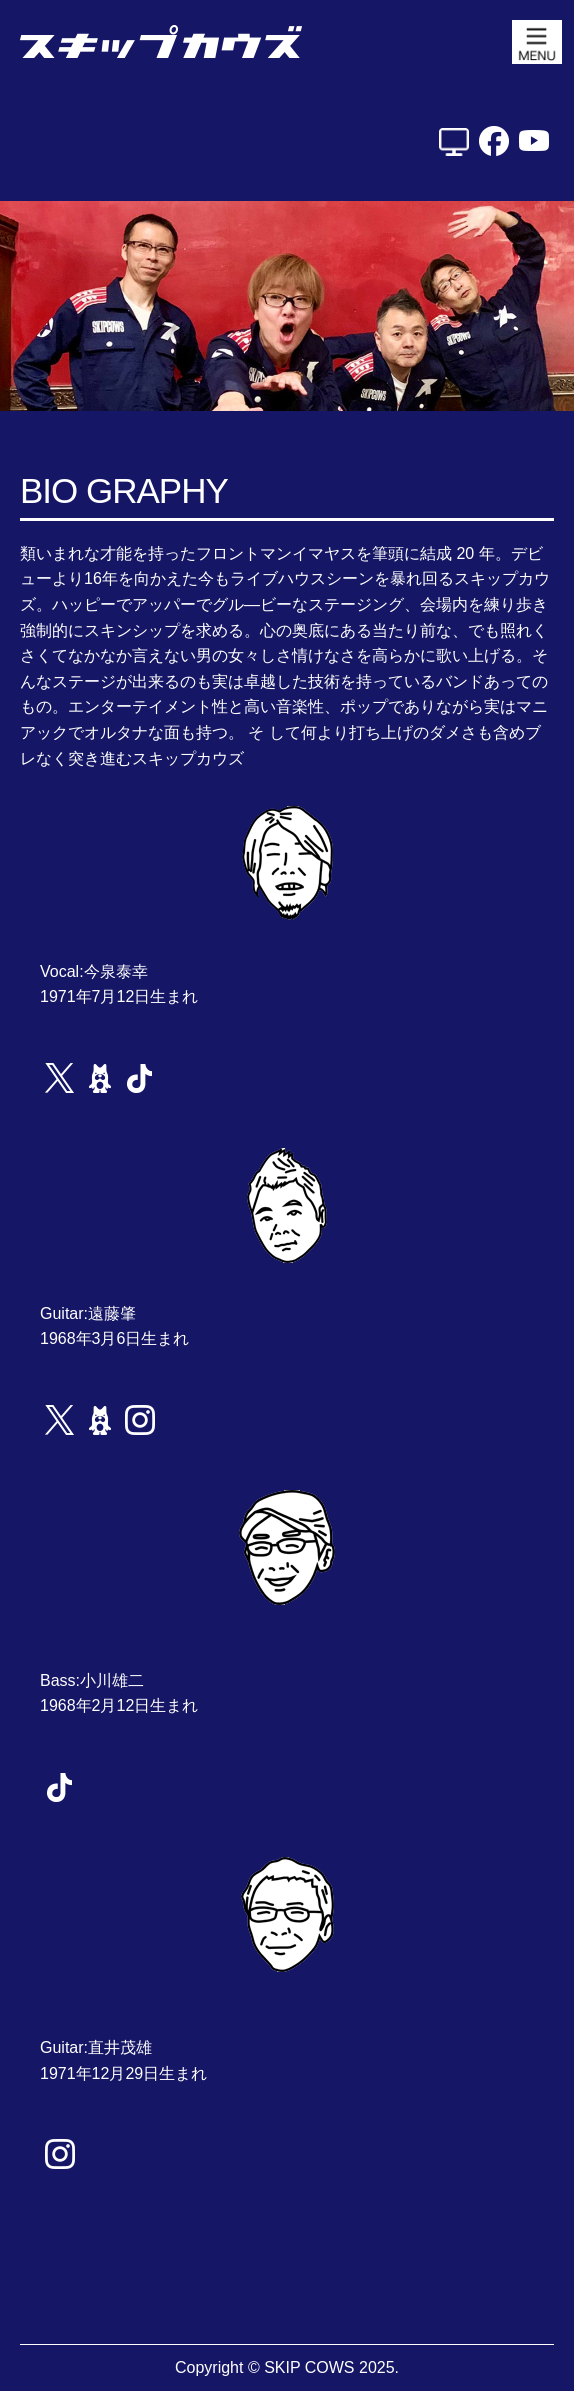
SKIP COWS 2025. (331, 2367)
